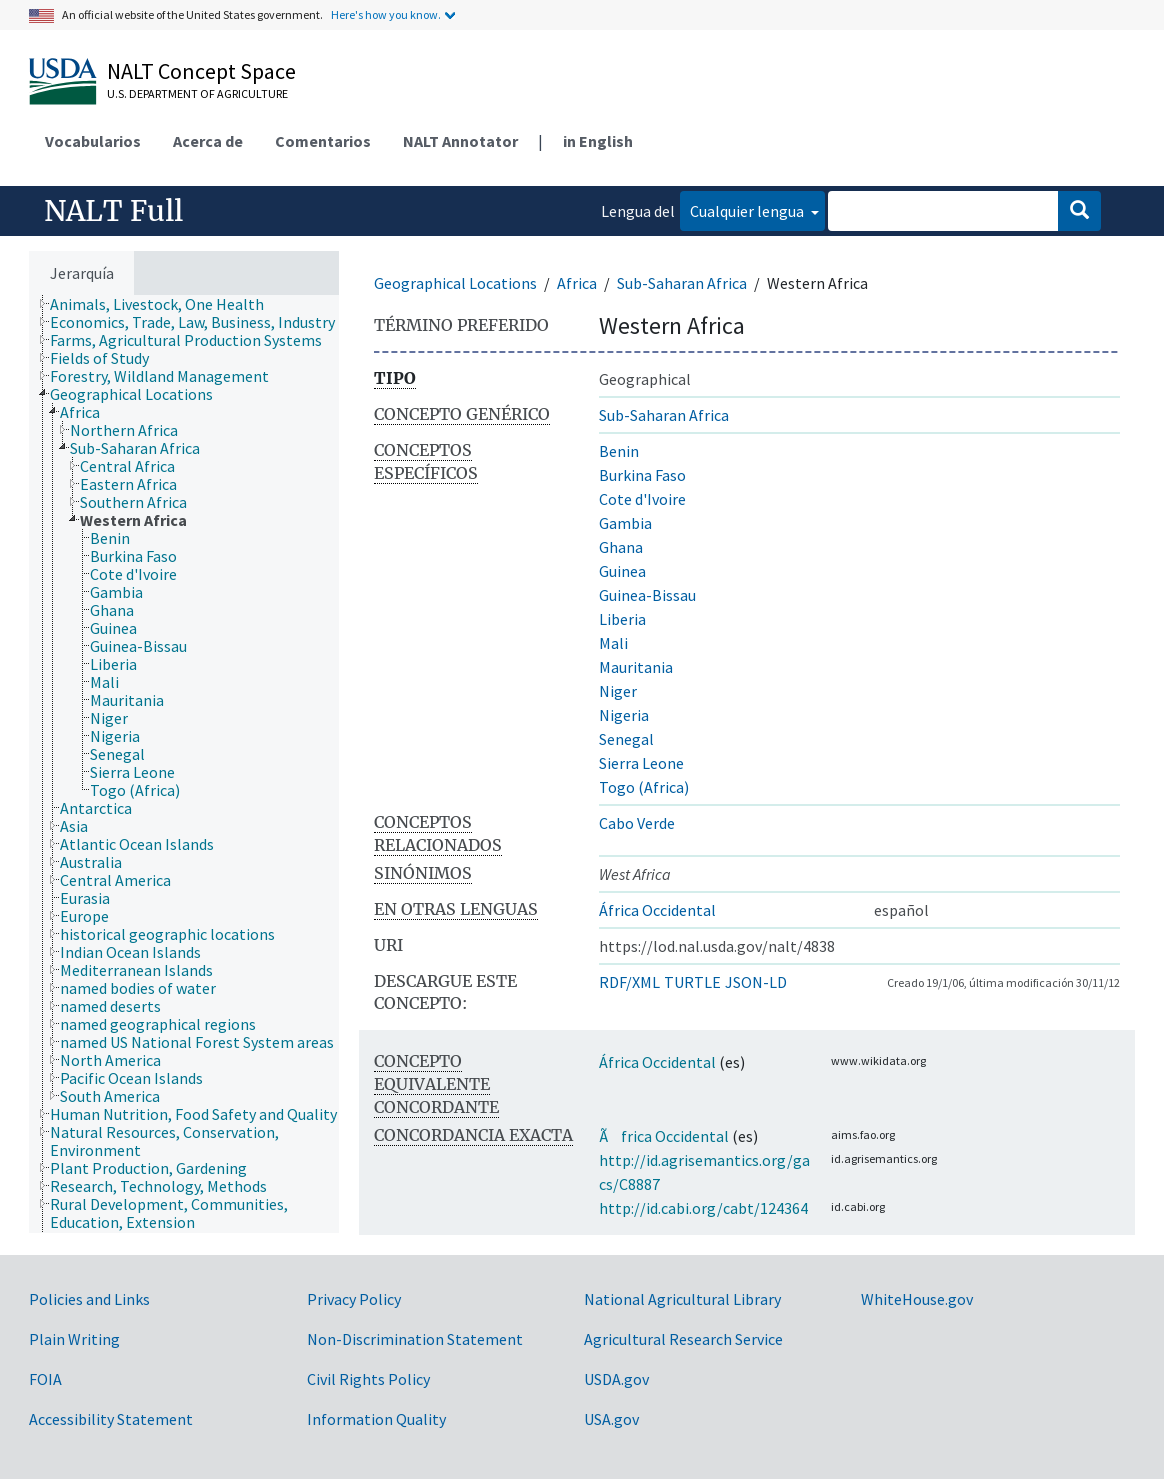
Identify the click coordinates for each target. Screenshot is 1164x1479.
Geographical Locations (455, 283)
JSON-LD (756, 982)
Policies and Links (89, 1299)
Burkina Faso (642, 475)
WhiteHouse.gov (917, 1299)
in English (598, 141)
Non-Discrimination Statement (415, 1339)
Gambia (625, 523)
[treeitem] (165, 304)
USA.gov (611, 1419)
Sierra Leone (641, 763)
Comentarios (323, 141)
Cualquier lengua (748, 211)
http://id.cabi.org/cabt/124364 (703, 1208)
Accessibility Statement (111, 1419)
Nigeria (624, 715)
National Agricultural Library (682, 1299)
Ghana (621, 547)
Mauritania (636, 667)
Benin (619, 451)
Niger (618, 691)
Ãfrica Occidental (664, 1136)
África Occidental (657, 910)
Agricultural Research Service (683, 1339)
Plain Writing (74, 1339)
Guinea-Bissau (647, 595)
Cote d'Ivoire (642, 499)
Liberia (622, 619)
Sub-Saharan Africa (682, 283)
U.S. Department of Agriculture (197, 93)
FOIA (45, 1379)
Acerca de (208, 141)
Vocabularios (93, 141)
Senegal (626, 739)
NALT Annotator (460, 141)
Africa (577, 283)
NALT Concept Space (201, 71)
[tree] (184, 764)
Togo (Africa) (644, 787)
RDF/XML (629, 982)
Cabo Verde (637, 823)
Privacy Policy (354, 1299)
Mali (613, 643)
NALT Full (113, 211)
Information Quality (376, 1419)
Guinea (622, 571)
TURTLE (692, 982)
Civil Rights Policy (368, 1379)
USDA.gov (616, 1379)
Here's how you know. (386, 14)
